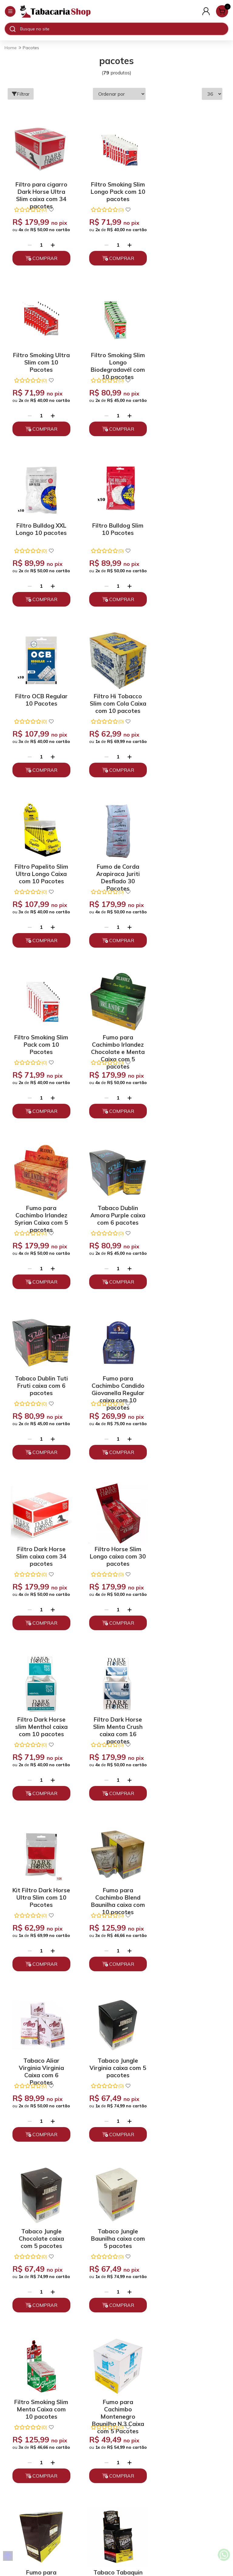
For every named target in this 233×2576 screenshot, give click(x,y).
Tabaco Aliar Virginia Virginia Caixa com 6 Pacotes (114, 1382)
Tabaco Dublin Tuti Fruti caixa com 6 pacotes (189, 871)
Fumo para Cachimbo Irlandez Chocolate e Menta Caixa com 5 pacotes (189, 700)
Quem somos (116, 2378)
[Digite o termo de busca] (124, 29)
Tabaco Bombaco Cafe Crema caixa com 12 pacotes (115, 2065)
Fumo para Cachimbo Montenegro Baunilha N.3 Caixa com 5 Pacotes (40, 1724)
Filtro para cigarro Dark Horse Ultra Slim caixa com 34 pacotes (40, 189)
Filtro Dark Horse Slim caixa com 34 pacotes (115, 1041)
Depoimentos (116, 2420)
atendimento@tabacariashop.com (116, 2469)
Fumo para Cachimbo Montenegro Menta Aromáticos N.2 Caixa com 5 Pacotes (189, 1894)
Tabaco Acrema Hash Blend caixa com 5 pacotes (40, 1894)
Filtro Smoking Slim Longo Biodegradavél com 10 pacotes (40, 359)
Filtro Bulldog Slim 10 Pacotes (189, 356)
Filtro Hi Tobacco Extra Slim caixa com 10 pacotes (40, 2065)
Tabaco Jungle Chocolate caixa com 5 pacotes (40, 1553)
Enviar (160, 2255)
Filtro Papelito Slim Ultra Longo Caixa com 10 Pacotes (189, 530)
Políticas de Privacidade (116, 2388)
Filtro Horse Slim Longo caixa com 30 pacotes (189, 1041)
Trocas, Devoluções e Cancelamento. (116, 2399)
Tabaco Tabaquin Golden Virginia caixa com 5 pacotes (189, 1724)
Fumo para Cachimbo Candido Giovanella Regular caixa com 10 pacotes (40, 1041)
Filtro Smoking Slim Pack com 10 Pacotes (115, 700)
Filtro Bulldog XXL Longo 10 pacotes (114, 356)
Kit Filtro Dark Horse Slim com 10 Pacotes (115, 1894)
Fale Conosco (116, 2479)
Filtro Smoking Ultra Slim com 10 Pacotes (189, 189)
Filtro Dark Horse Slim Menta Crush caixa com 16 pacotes (115, 1212)
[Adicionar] (52, 245)
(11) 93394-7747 (116, 2458)
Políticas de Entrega (116, 2410)
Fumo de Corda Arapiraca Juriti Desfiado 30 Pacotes (40, 700)
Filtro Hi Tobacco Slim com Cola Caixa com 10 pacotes (115, 530)
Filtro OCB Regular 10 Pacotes (40, 527)
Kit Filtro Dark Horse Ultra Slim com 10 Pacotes (190, 1212)
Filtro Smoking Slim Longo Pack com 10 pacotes (115, 189)
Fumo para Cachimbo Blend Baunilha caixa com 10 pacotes (40, 1382)
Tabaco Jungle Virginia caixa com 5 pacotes (189, 1382)
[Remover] (29, 245)
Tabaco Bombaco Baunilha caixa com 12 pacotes (190, 2065)
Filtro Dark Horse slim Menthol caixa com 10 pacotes (40, 1212)
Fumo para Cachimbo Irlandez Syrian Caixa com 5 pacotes (40, 871)
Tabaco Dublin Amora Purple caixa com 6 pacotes (114, 871)
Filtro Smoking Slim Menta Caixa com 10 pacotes (190, 1553)
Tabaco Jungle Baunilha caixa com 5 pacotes (115, 1553)
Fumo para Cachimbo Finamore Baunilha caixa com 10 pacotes (115, 1724)
